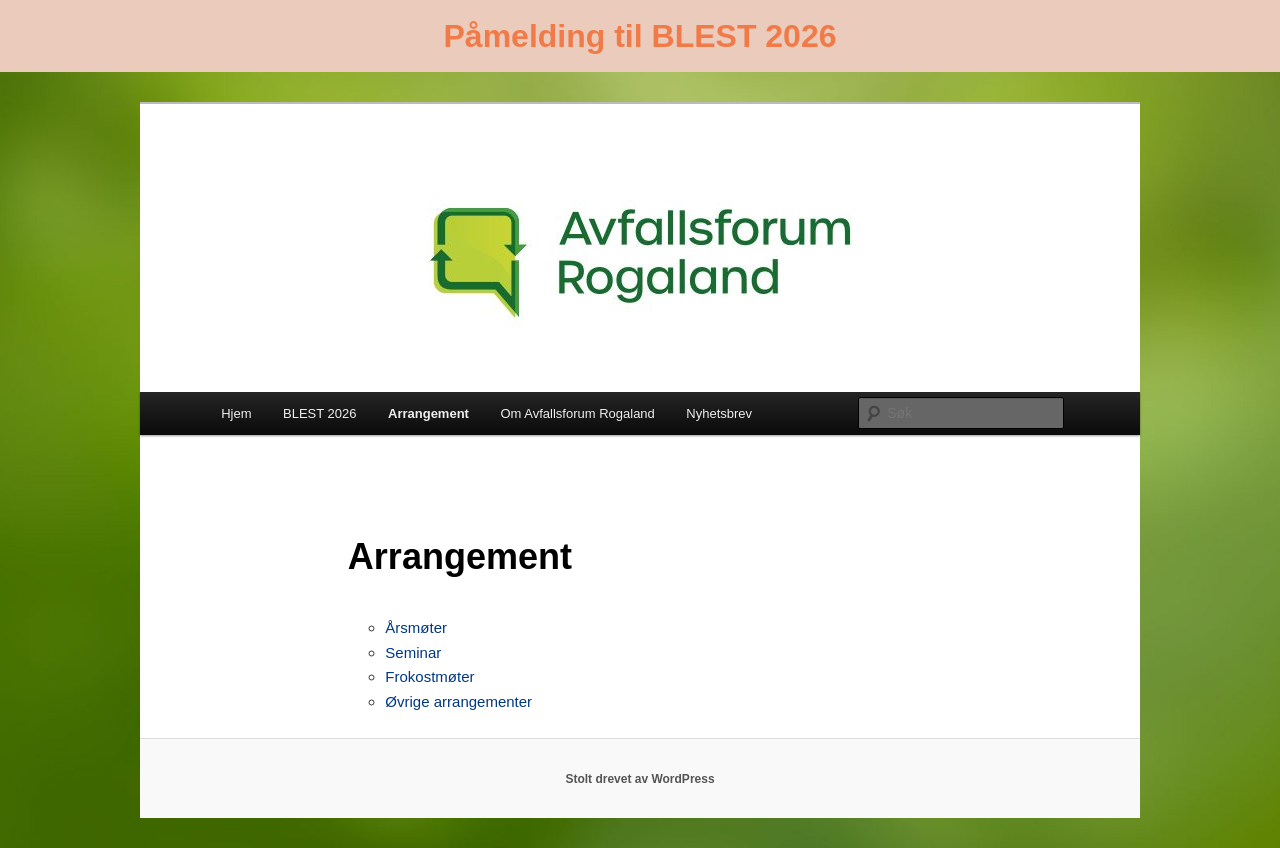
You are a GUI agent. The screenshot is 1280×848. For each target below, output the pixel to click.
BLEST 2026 (319, 413)
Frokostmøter (429, 676)
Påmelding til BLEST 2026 (640, 36)
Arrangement (428, 413)
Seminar (413, 652)
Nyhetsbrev (719, 413)
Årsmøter (416, 627)
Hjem (236, 413)
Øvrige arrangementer (458, 701)
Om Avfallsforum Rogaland (577, 413)
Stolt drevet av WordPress (639, 779)
